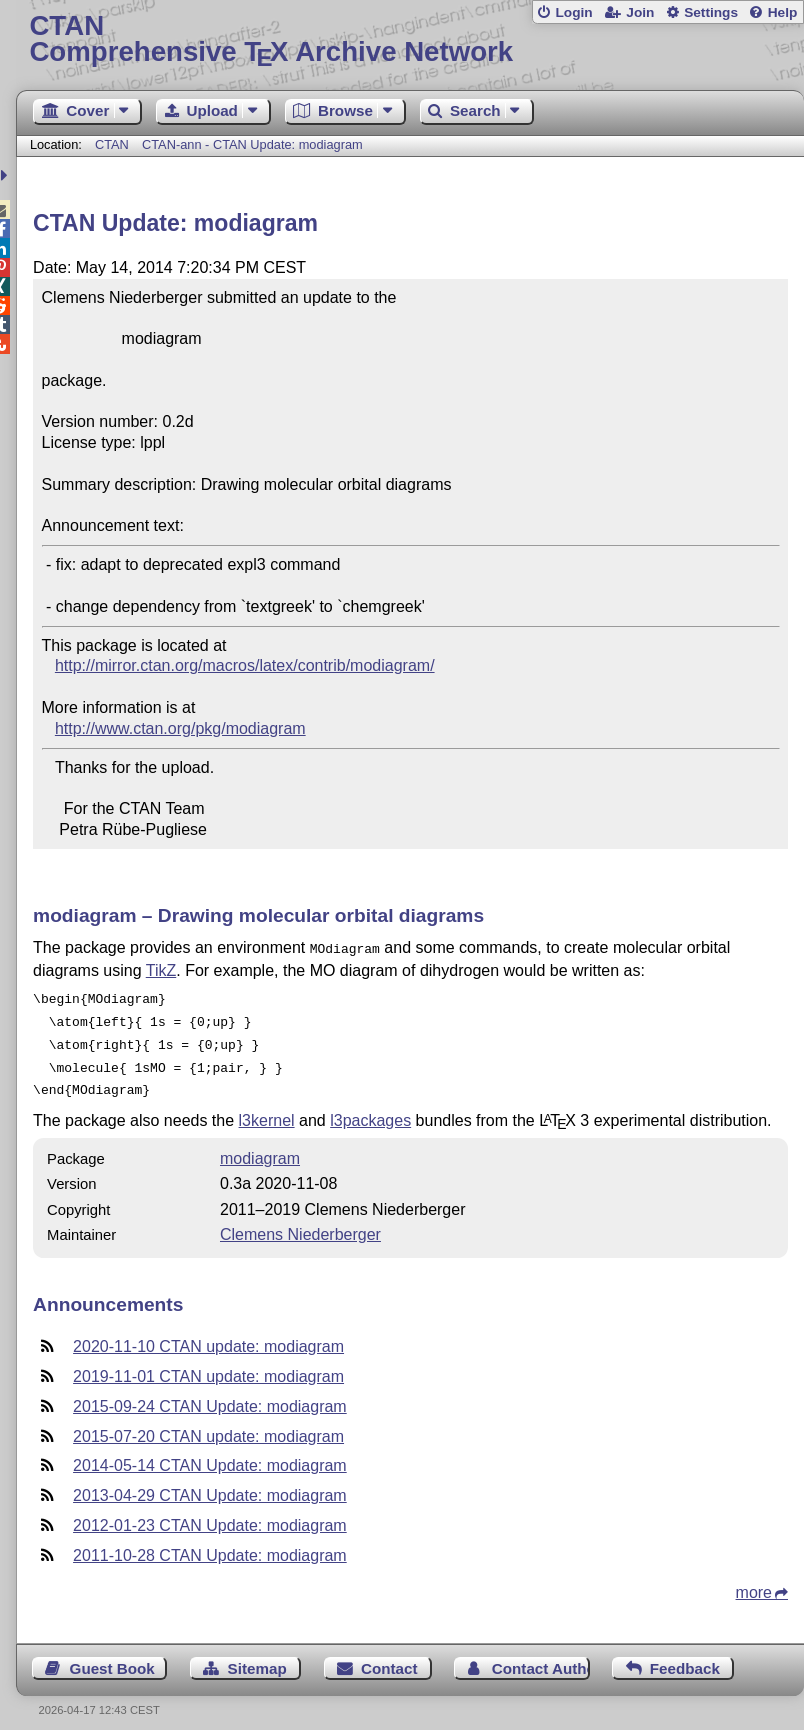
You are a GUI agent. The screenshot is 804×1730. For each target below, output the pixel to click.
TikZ (161, 968)
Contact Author (541, 1656)
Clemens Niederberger (300, 1222)
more (754, 1580)
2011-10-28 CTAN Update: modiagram (210, 1543)
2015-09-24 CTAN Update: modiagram (210, 1394)
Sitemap (257, 1656)
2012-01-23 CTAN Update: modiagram (210, 1513)
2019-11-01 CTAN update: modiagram (208, 1364)
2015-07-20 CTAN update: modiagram (208, 1424)
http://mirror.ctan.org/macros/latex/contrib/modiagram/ (245, 665)
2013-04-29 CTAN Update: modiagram (210, 1483)
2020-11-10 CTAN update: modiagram (208, 1334)
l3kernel (267, 1108)
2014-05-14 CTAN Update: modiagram (210, 1453)
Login (573, 12)
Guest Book (112, 1656)
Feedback (685, 1656)
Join (640, 12)
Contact (389, 1656)
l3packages (370, 1108)
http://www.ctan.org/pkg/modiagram (180, 728)
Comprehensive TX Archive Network (409, 39)
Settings (711, 12)
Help (783, 12)
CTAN (112, 144)
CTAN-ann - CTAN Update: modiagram (252, 144)
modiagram (260, 1146)
